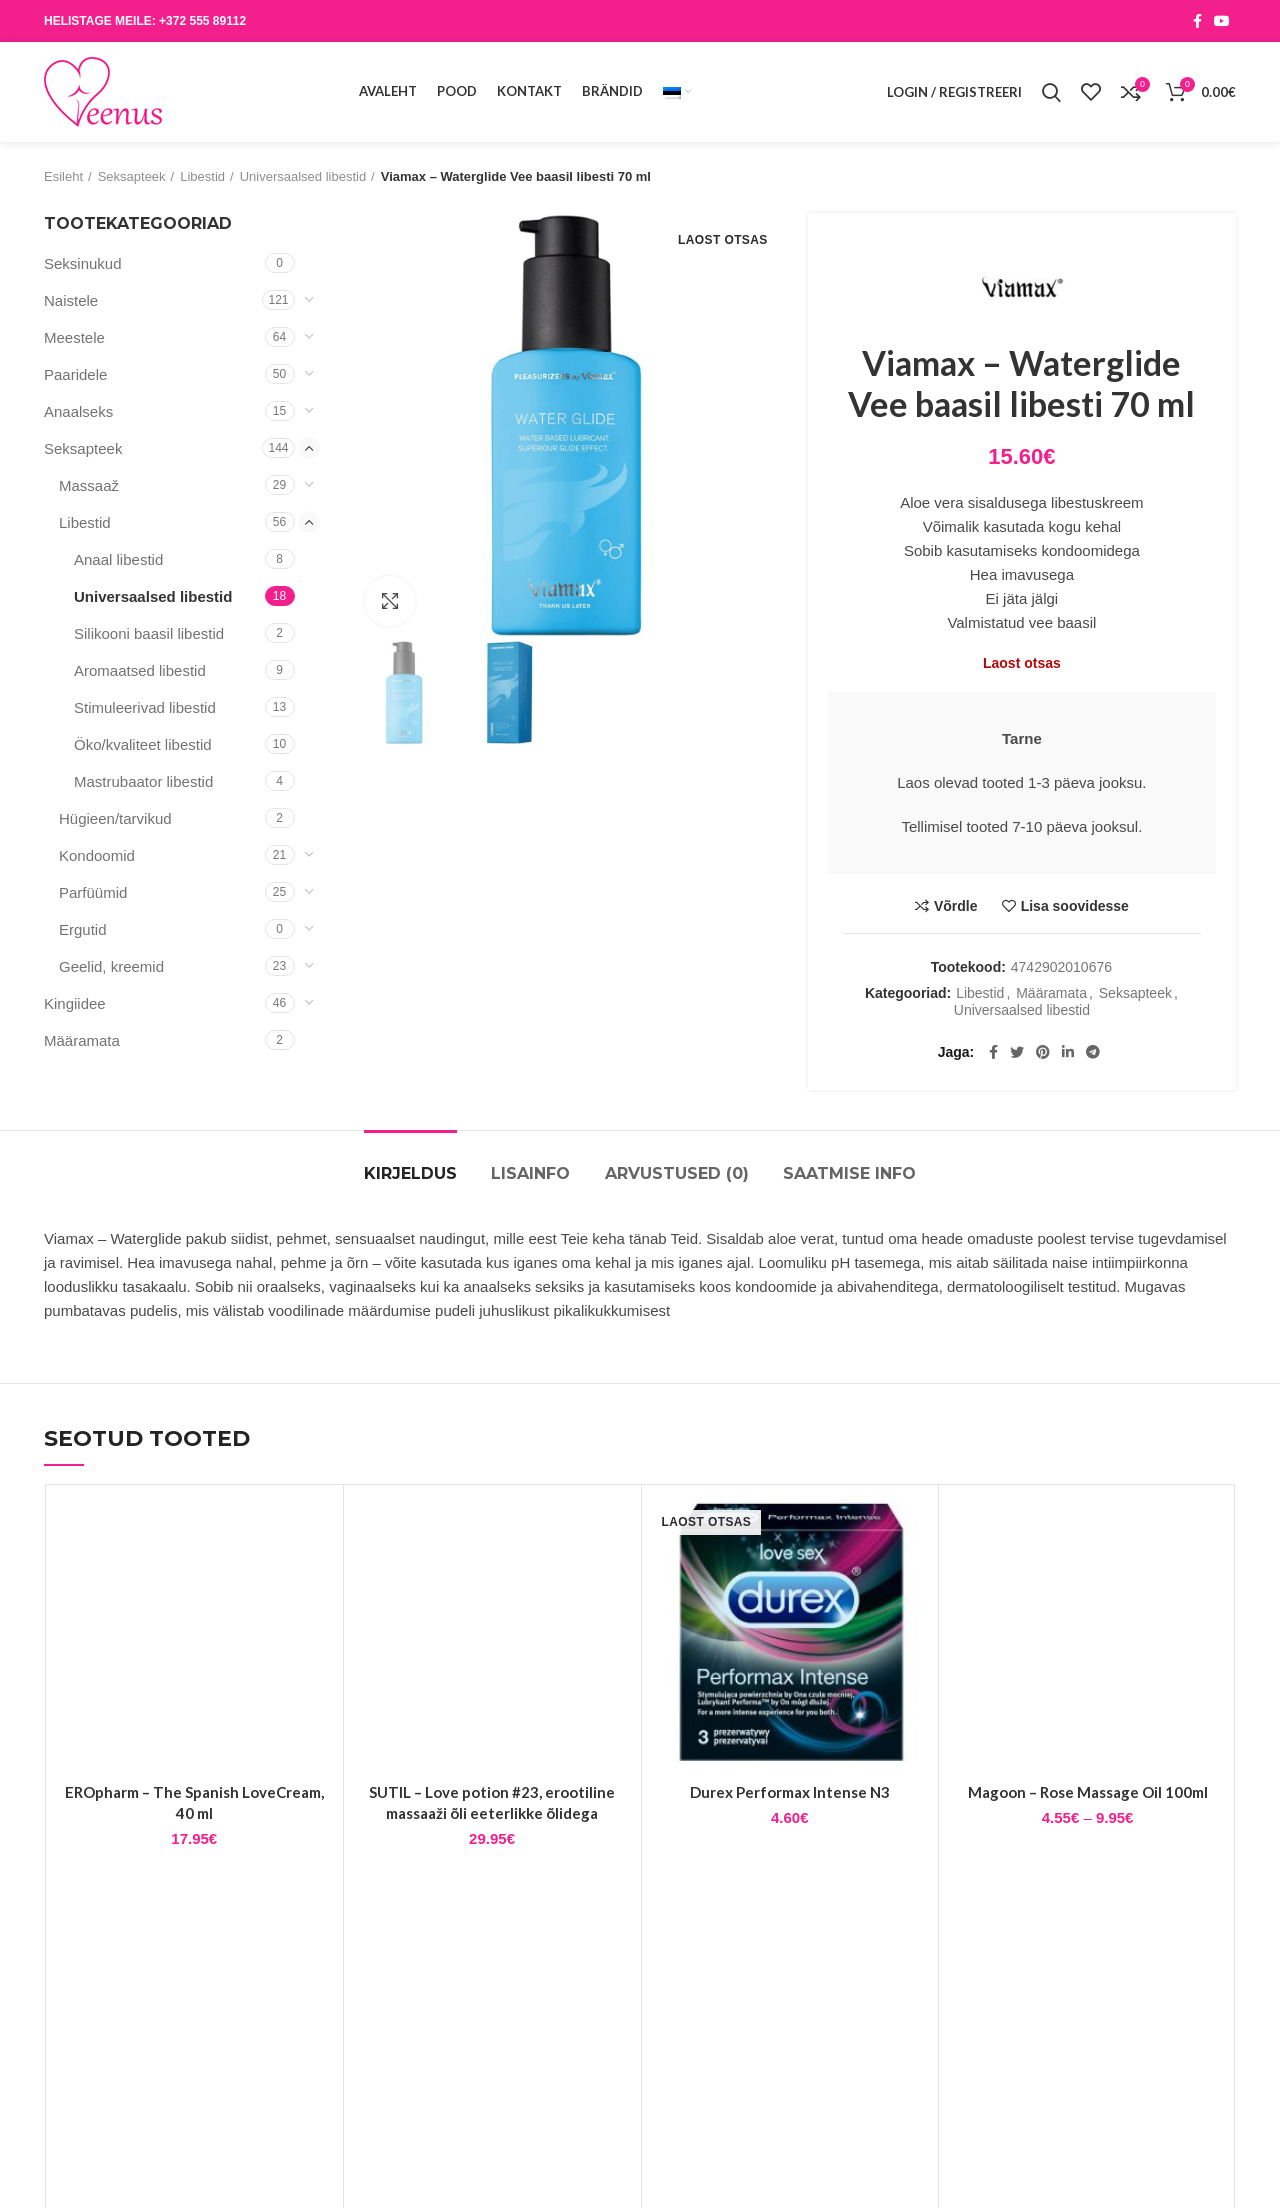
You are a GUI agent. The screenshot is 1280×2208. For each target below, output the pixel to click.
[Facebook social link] (1197, 21)
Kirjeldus (410, 1173)
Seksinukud (83, 263)
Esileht (63, 176)
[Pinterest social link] (1043, 1052)
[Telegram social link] (1093, 1052)
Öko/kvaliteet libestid (143, 744)
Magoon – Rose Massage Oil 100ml (1088, 1792)
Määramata (1051, 993)
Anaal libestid (118, 559)
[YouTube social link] (1222, 21)
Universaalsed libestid (303, 176)
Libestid (202, 176)
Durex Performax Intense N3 (790, 1792)
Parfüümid (93, 892)
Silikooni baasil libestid (149, 633)
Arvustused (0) (677, 1173)
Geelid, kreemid (111, 966)
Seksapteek (132, 176)
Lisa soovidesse (1075, 906)
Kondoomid (97, 855)
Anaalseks (78, 411)
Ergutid (83, 929)
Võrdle (956, 906)
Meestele (74, 337)
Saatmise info (849, 1173)
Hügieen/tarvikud (115, 818)
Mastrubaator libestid (143, 781)
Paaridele (75, 374)
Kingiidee (75, 1003)
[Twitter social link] (1017, 1052)
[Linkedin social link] (1068, 1052)
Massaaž (89, 485)
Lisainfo (530, 1173)
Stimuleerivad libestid (145, 707)
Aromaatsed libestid (140, 670)
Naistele (71, 300)
